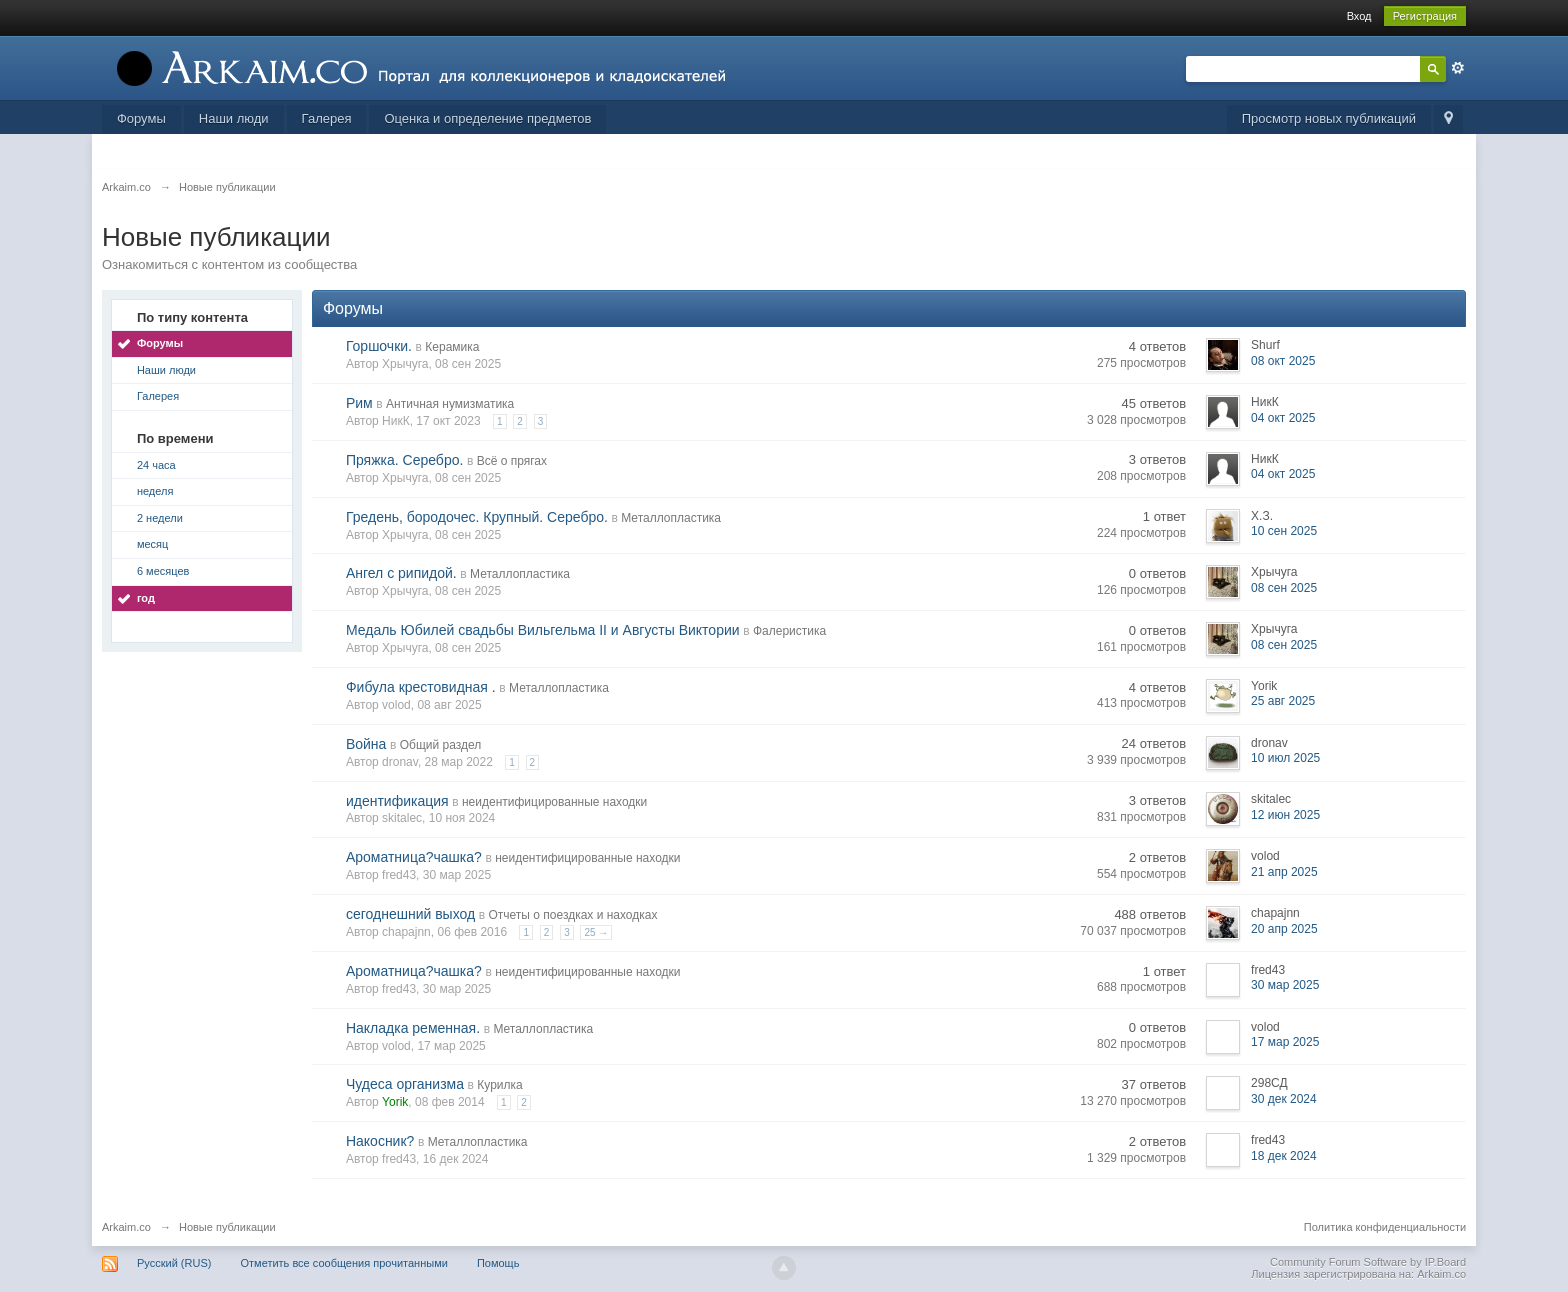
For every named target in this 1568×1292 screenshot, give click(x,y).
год (146, 598)
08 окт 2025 (1283, 361)
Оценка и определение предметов (487, 118)
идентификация (397, 801)
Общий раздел (441, 745)
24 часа (156, 465)
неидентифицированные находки (554, 802)
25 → (596, 932)
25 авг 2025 (1283, 701)
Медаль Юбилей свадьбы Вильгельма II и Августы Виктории (543, 630)
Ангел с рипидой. (401, 573)
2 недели (160, 518)
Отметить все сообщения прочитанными (343, 1263)
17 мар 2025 (1285, 1042)
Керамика (452, 347)
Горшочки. (379, 346)
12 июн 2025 (1285, 815)
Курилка (499, 1085)
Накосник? (380, 1141)
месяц (152, 544)
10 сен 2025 (1284, 531)
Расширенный (1458, 68)
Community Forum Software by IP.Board (1368, 1262)
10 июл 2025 (1285, 758)
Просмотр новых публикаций (1329, 118)
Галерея (327, 118)
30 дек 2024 (1284, 1099)
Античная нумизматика (450, 404)
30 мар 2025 (1285, 985)
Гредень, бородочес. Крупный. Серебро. (477, 517)
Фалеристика (789, 631)
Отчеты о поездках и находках (573, 915)
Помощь (498, 1263)
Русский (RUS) (174, 1263)
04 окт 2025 (1283, 418)
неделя (155, 491)
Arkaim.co (126, 1227)
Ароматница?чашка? (414, 857)
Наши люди (234, 118)
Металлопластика (671, 518)
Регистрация (1425, 16)
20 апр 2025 (1284, 929)
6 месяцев (163, 571)
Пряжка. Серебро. (404, 460)
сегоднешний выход (410, 914)
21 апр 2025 (1284, 872)
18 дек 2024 (1284, 1156)
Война (366, 744)
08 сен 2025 (1284, 588)
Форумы (141, 118)
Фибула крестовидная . (421, 687)
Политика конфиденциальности (1385, 1227)
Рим (359, 403)
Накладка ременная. (413, 1028)
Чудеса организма (405, 1084)
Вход (1359, 16)
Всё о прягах (512, 461)
